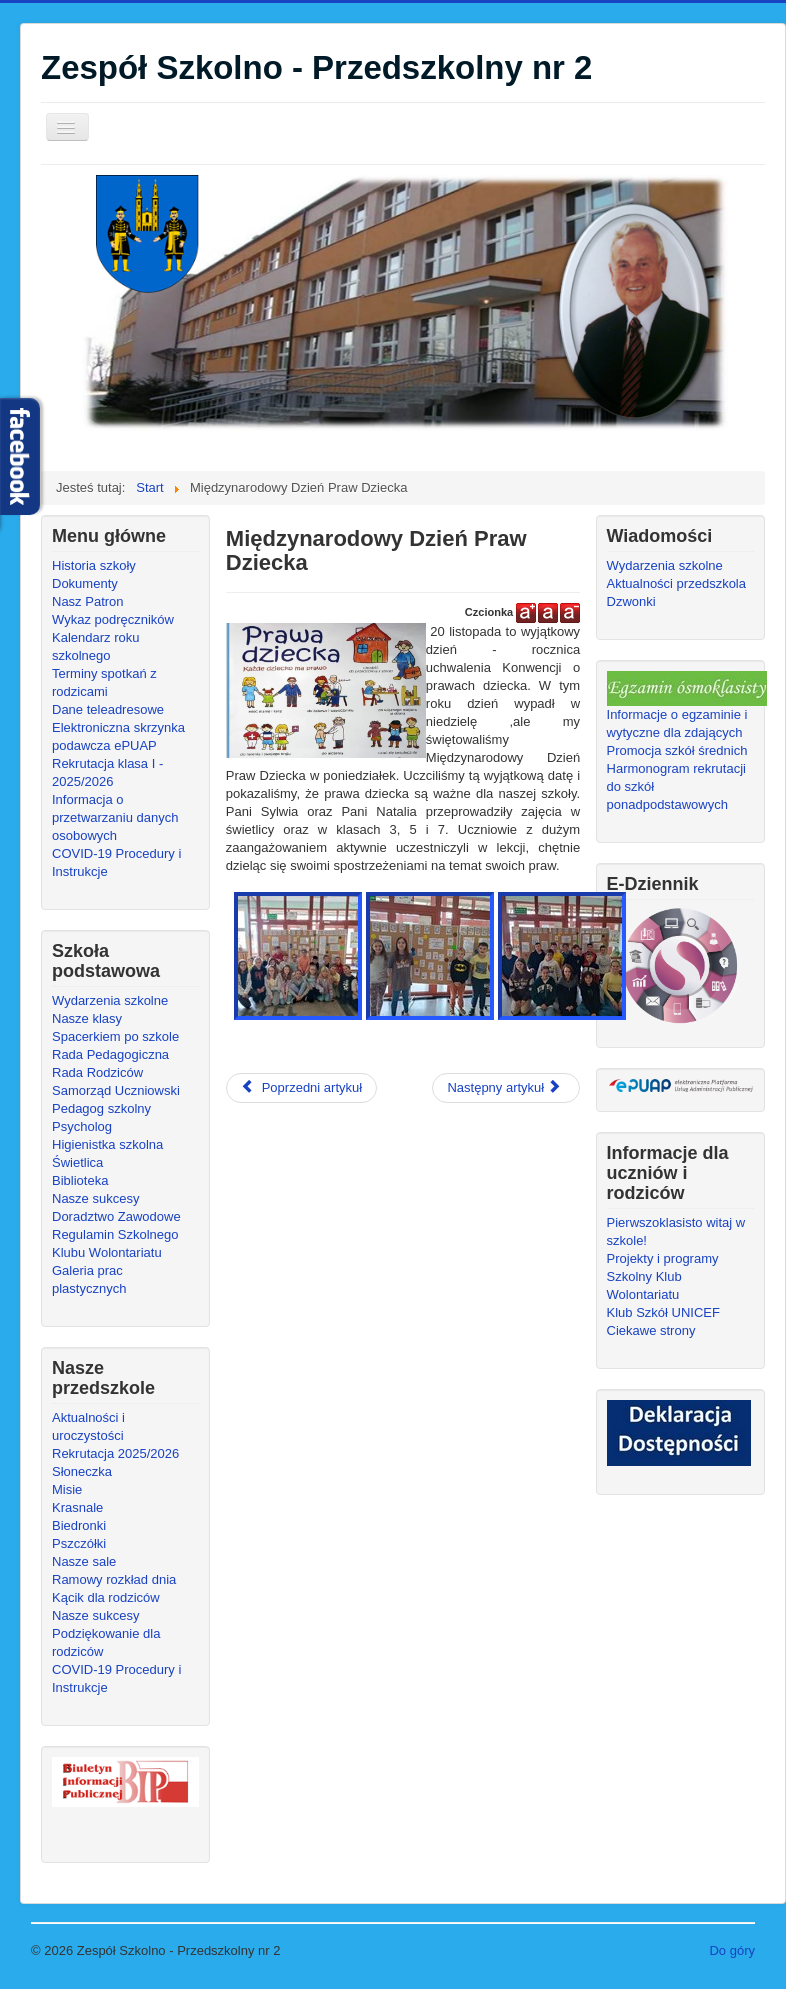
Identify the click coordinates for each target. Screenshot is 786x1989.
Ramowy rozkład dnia (114, 1579)
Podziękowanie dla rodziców (106, 1642)
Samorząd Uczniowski (116, 1090)
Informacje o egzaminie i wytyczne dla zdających (677, 723)
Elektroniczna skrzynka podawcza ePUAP (118, 736)
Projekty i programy (663, 1258)
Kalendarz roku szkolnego (95, 646)
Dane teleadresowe (108, 709)
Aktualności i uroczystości (88, 1426)
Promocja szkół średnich (677, 750)
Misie (67, 1489)
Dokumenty (85, 583)
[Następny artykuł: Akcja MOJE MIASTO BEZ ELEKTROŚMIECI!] (506, 1088)
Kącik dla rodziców (106, 1597)
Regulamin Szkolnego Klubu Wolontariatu (115, 1243)
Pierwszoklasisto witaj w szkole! (676, 1231)
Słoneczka (82, 1471)
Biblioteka (80, 1180)
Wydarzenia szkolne (110, 1000)
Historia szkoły (94, 565)
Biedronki (79, 1525)
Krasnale (77, 1507)
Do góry (732, 1950)
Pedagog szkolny (101, 1108)
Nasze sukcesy (95, 1198)
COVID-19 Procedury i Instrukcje (116, 862)
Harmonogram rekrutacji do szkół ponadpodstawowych (676, 786)
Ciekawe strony (651, 1330)
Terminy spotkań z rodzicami (104, 682)
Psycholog (82, 1126)
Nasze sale (84, 1561)
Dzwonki (631, 601)
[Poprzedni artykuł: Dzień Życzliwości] (301, 1088)
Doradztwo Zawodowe (116, 1216)
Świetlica (77, 1162)
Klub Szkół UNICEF (663, 1312)
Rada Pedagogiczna (110, 1054)
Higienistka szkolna (107, 1144)
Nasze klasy (87, 1018)
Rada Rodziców (97, 1072)
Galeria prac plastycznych (89, 1279)
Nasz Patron (88, 601)
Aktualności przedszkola (676, 583)
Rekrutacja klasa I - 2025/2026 (107, 772)
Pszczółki (79, 1543)
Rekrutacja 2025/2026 (115, 1453)
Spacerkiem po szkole (115, 1036)
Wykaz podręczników (113, 619)
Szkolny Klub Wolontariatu (644, 1285)
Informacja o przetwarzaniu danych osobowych (115, 817)
